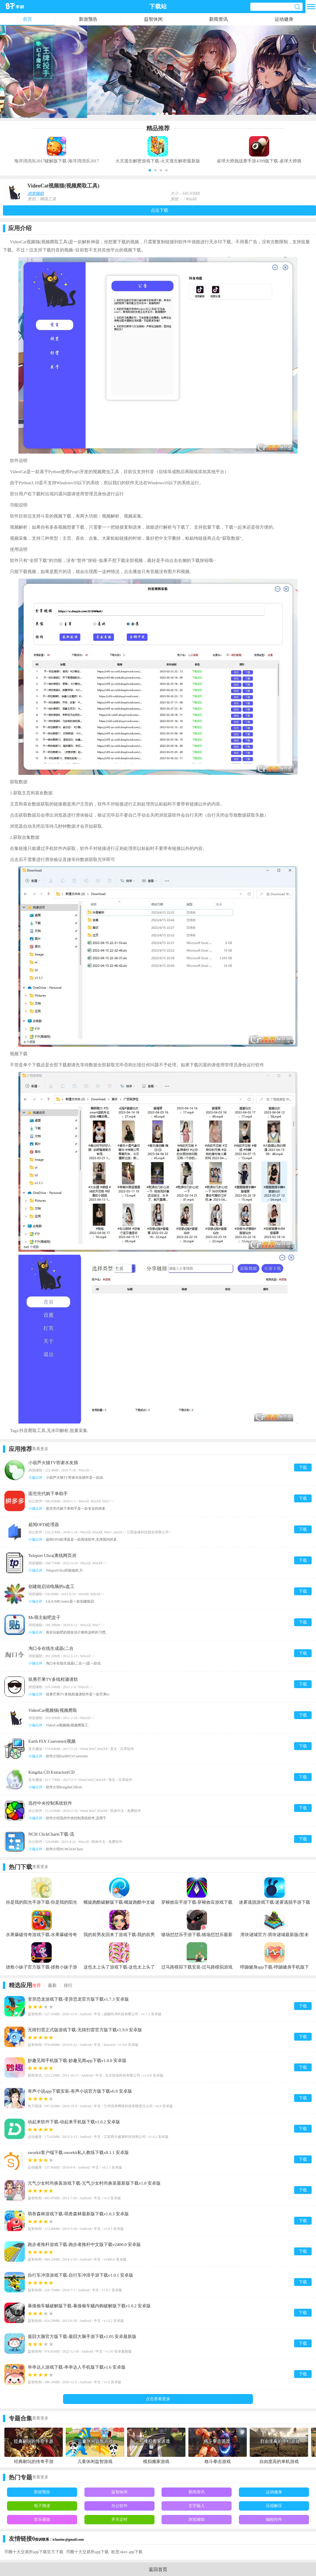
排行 (68, 1985)
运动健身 (284, 19)
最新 (52, 1985)
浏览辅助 (35, 193)
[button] (150, 170)
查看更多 (40, 1449)
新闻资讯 (218, 19)
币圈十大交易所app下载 (87, 2552)
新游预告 (88, 19)
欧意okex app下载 (127, 2552)
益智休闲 (153, 19)
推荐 (36, 1985)
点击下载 (159, 210)
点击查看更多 (158, 2399)
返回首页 (158, 2569)
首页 (27, 19)
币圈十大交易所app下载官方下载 (33, 2552)
